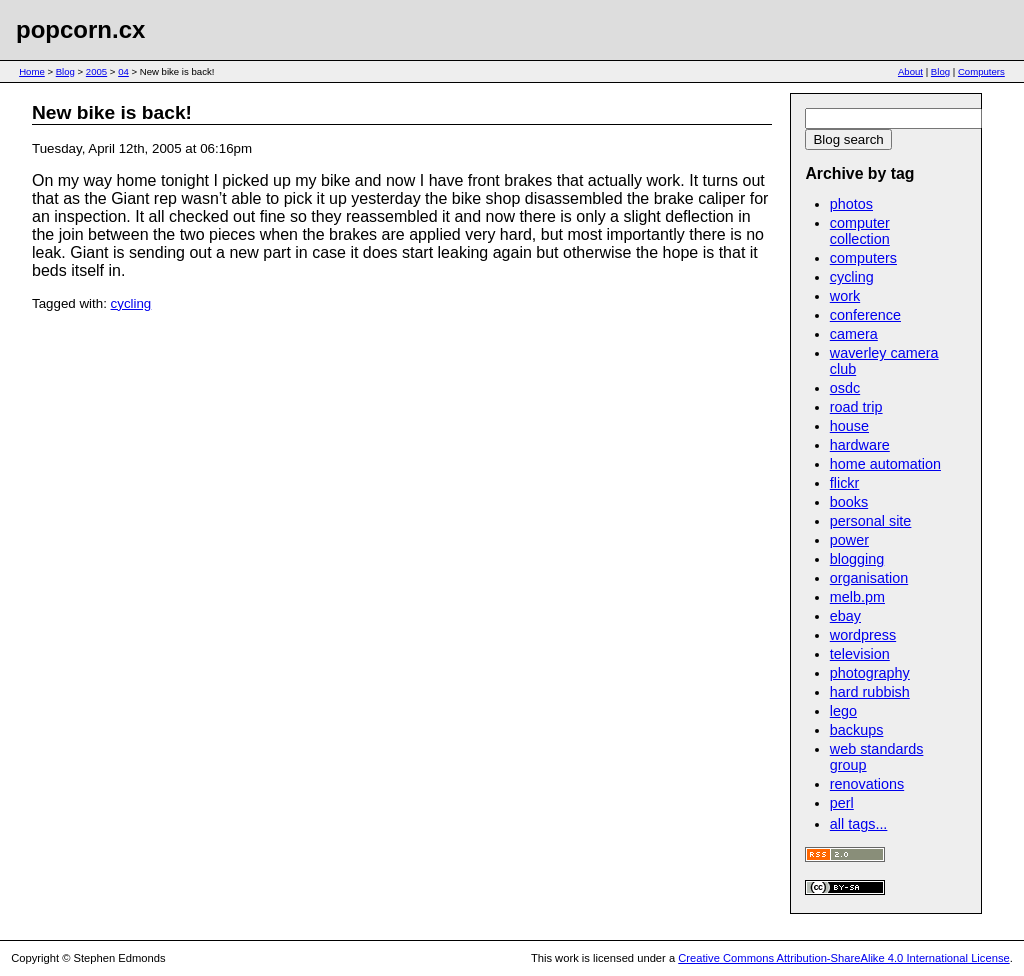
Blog (65, 71)
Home (32, 71)
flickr (845, 483)
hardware (860, 445)
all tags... (859, 824)
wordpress (863, 635)
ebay (845, 616)
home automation (885, 464)
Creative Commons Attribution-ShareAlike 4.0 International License (843, 958)
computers (863, 258)
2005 (96, 71)
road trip (856, 407)
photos (851, 204)
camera (854, 334)
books (849, 502)
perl (842, 803)
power (849, 540)
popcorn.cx (80, 29)
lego (843, 711)
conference (865, 315)
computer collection (860, 231)
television (860, 654)
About (910, 71)
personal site (871, 521)
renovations (867, 784)
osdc (845, 388)
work (845, 296)
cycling (131, 303)
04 (123, 71)
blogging (857, 559)
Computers (981, 71)
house (849, 426)
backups (857, 730)
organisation (869, 578)
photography (870, 673)
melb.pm (857, 597)
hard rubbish (870, 692)
